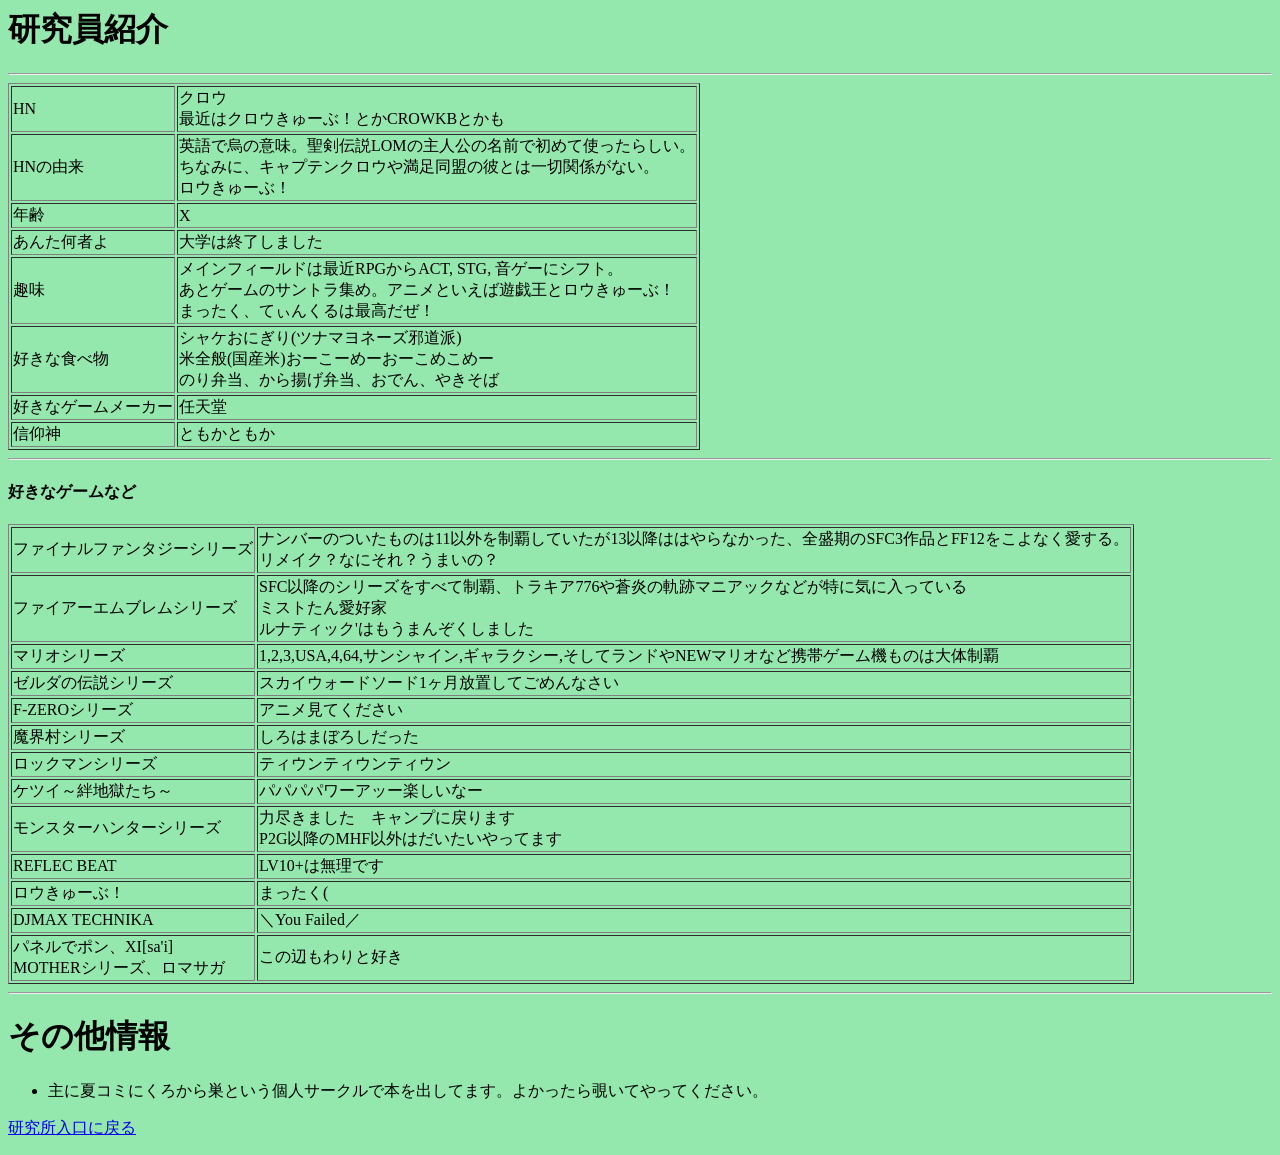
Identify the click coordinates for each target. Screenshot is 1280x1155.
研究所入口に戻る (72, 1127)
